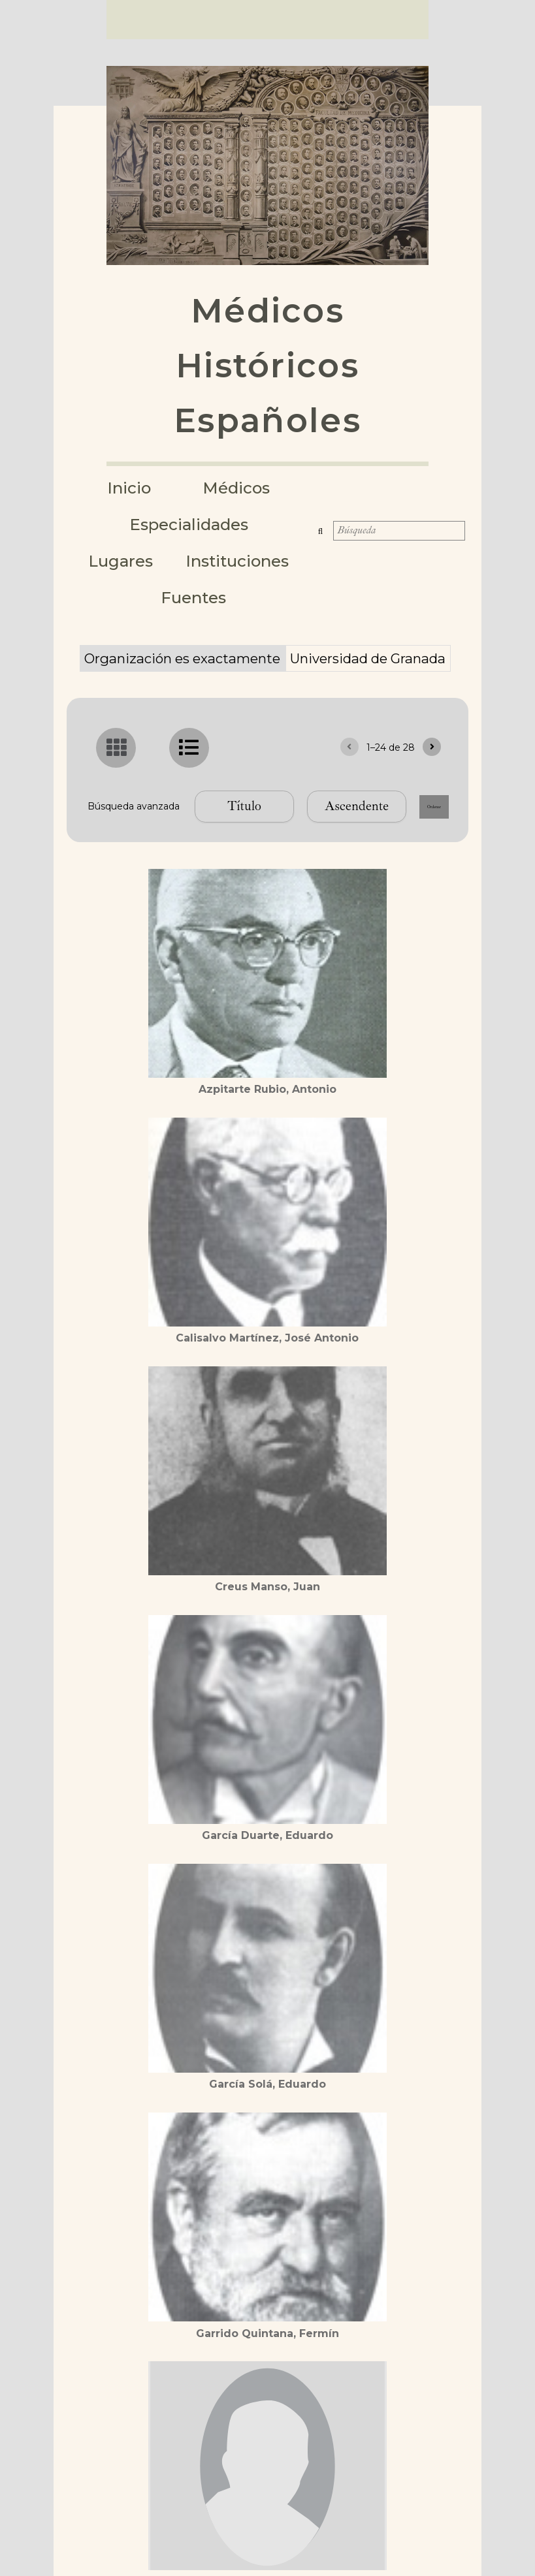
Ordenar (397, 813)
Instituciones (145, 561)
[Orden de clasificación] (284, 813)
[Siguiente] (432, 711)
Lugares (268, 524)
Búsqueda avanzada (267, 768)
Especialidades (145, 524)
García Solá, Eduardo (267, 2091)
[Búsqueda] (400, 517)
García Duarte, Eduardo (267, 1842)
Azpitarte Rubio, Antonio (267, 1096)
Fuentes (269, 561)
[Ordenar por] (171, 813)
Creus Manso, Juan (267, 1594)
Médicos (242, 487)
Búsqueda (325, 517)
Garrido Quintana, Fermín (267, 2340)
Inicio (132, 487)
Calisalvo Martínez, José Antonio (267, 1345)
